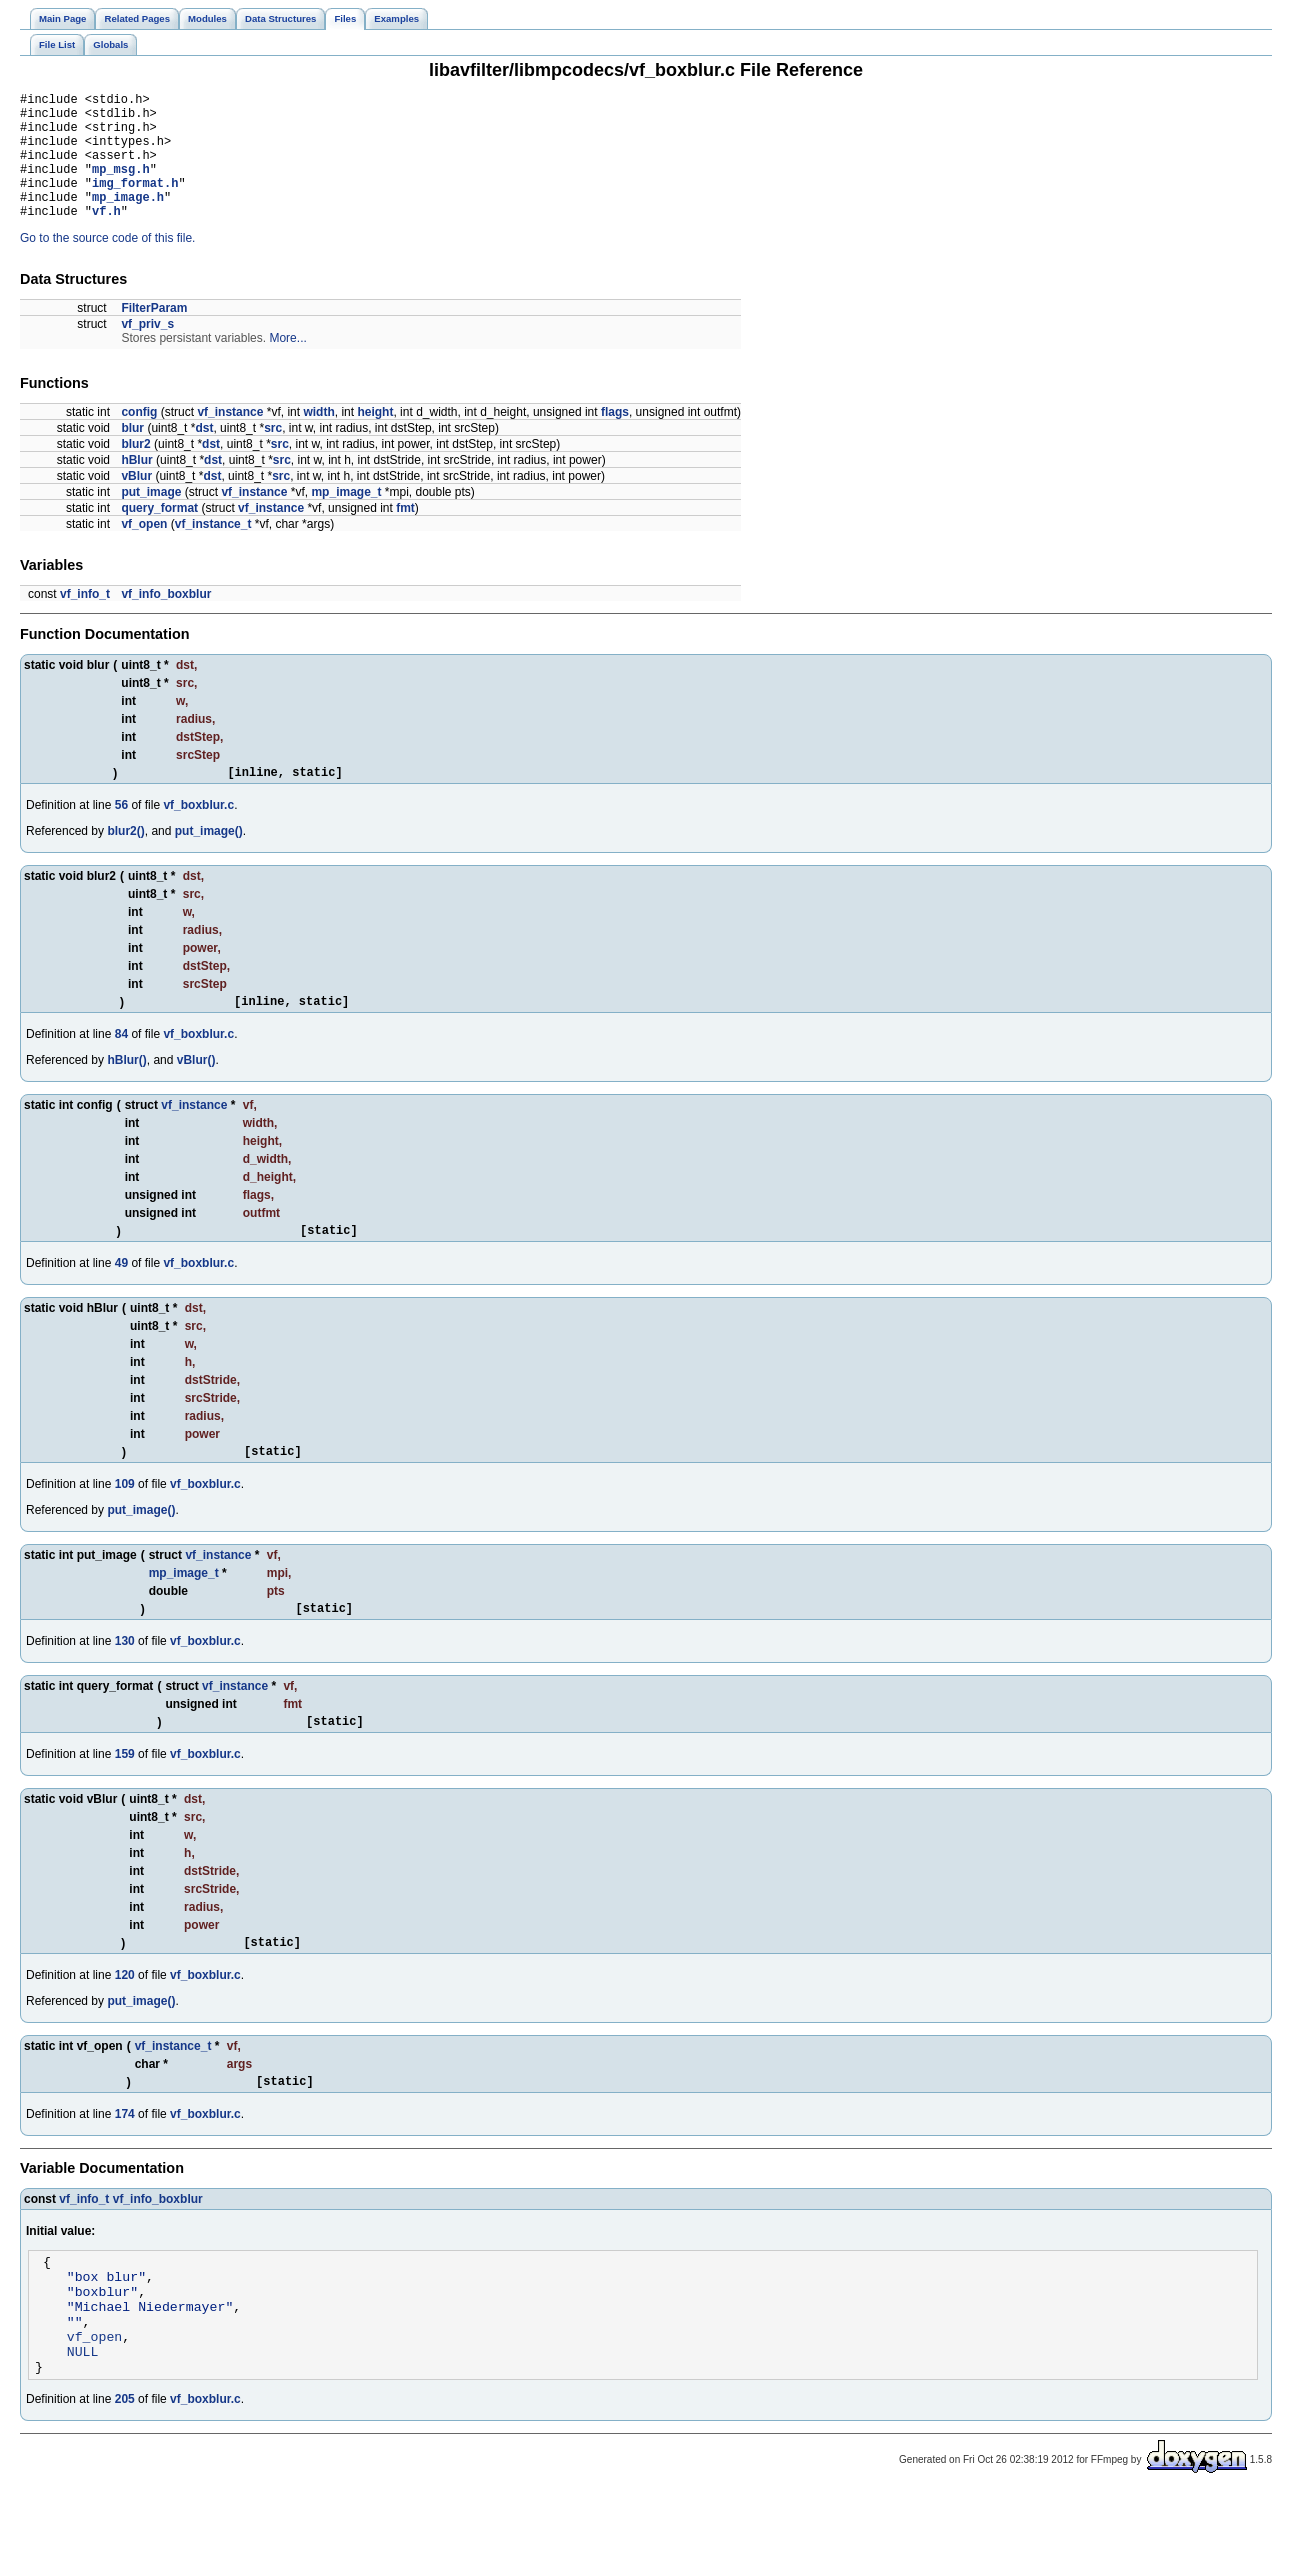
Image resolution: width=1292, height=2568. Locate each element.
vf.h (106, 237)
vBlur (136, 503)
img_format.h (135, 203)
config (139, 439)
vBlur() (196, 1093)
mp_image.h (128, 220)
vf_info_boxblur (166, 621)
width (318, 439)
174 (125, 2165)
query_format (159, 535)
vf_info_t (85, 621)
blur (132, 455)
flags (615, 439)
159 (125, 1799)
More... (287, 365)
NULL (83, 2423)
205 (125, 2474)
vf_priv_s (147, 351)
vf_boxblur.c (198, 835)
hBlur (136, 487)
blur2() (125, 861)
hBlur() (126, 1093)
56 (121, 835)
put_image (151, 519)
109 (125, 1523)
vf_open (144, 551)
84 (121, 1067)
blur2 (135, 471)
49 (121, 1299)
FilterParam (154, 335)
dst (204, 455)
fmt (405, 535)
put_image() (209, 861)
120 (125, 2023)
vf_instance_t (213, 551)
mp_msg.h (121, 186)
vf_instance (230, 439)
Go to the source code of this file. (107, 265)
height (375, 439)
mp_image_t (346, 519)
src (273, 455)
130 (125, 1683)
